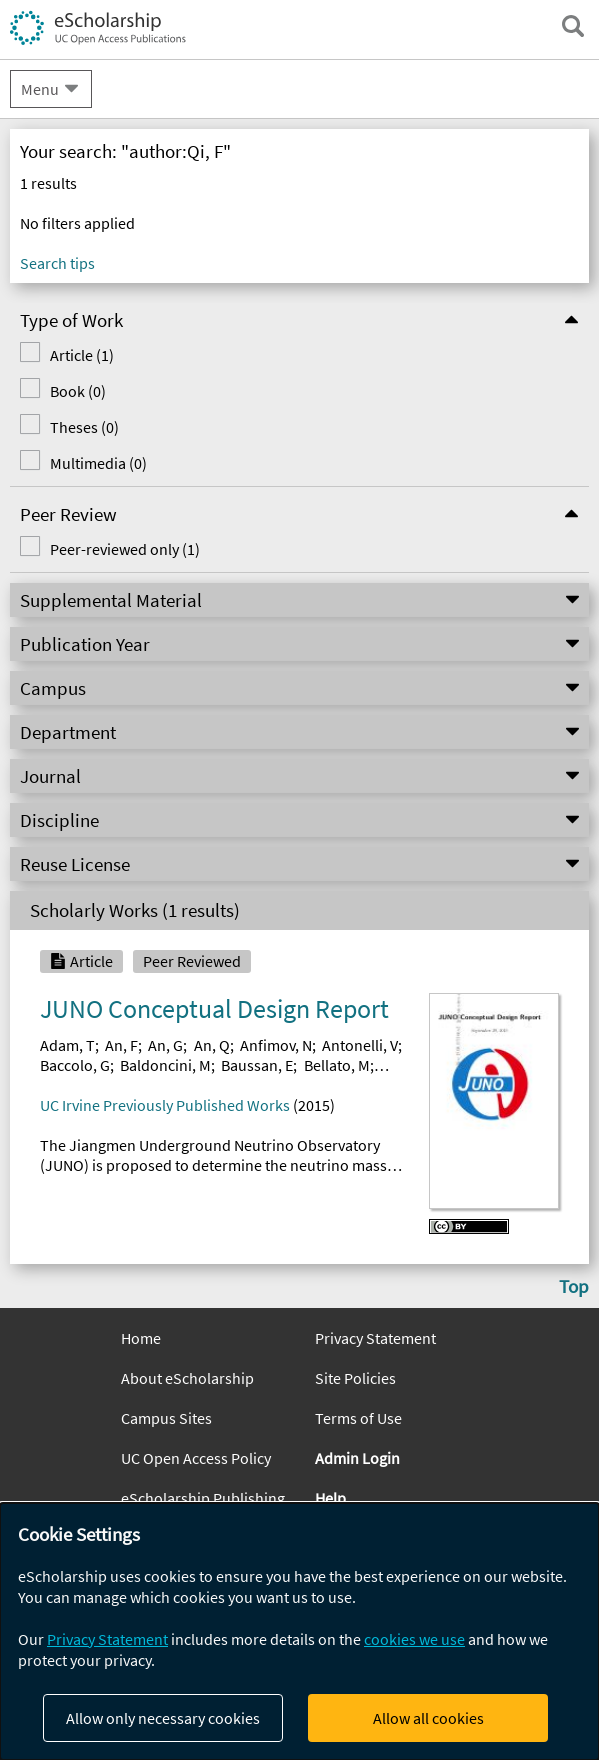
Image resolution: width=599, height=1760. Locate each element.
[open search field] (573, 26)
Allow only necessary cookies (163, 1718)
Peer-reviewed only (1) (110, 549)
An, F (121, 1045)
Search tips (57, 263)
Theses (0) (69, 427)
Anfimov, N (276, 1045)
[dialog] (299, 1631)
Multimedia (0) (83, 463)
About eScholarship (187, 1378)
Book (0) (63, 391)
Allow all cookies (428, 1718)
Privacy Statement (375, 1338)
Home (141, 1338)
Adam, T (67, 1045)
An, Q (212, 1045)
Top (574, 1286)
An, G (165, 1045)
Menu (40, 89)
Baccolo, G (75, 1065)
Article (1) (67, 355)
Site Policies (355, 1378)
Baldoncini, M (165, 1065)
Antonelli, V (360, 1045)
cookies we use (414, 1639)
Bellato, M (337, 1065)
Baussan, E (257, 1065)
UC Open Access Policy (196, 1458)
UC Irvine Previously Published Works (165, 1105)
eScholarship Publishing (203, 1498)
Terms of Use (358, 1418)
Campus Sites (166, 1418)
